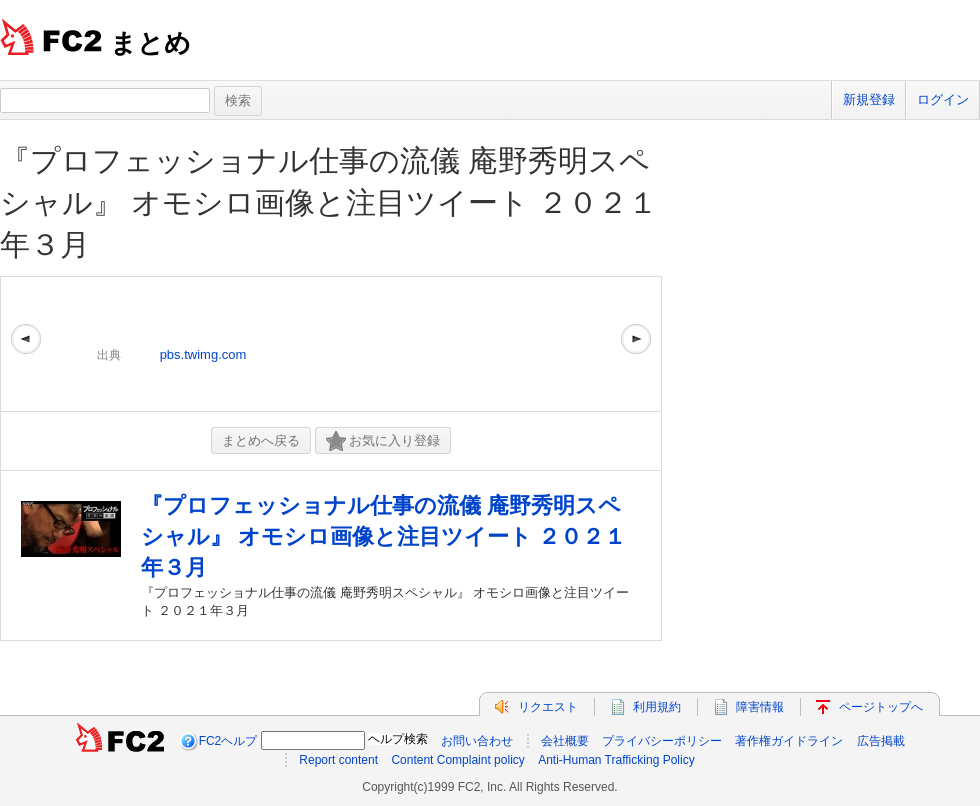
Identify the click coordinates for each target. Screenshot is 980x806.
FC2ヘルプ (228, 741)
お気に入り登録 (383, 441)
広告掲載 (881, 741)
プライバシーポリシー (662, 741)
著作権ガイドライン (789, 741)
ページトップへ (881, 707)
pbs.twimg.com (203, 354)
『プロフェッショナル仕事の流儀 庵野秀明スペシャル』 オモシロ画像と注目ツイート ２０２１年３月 (329, 202)
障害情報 (760, 707)
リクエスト (548, 707)
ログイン (943, 99)
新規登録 (869, 99)
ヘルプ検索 (398, 739)
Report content (338, 760)
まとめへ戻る (261, 440)
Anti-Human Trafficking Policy (616, 760)
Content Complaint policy (457, 760)
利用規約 (657, 707)
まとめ (150, 43)
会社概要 (565, 741)
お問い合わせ (477, 741)
